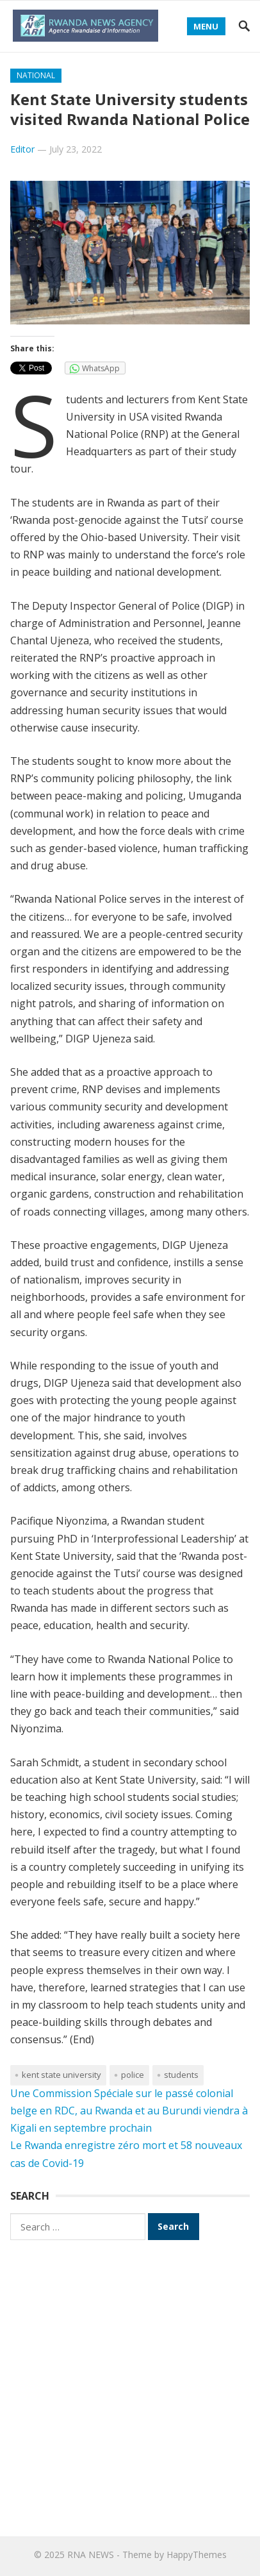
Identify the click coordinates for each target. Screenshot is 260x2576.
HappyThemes (197, 2554)
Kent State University (61, 2074)
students (181, 2074)
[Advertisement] (130, 2386)
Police (132, 2074)
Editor (22, 149)
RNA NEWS (90, 2554)
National (36, 75)
